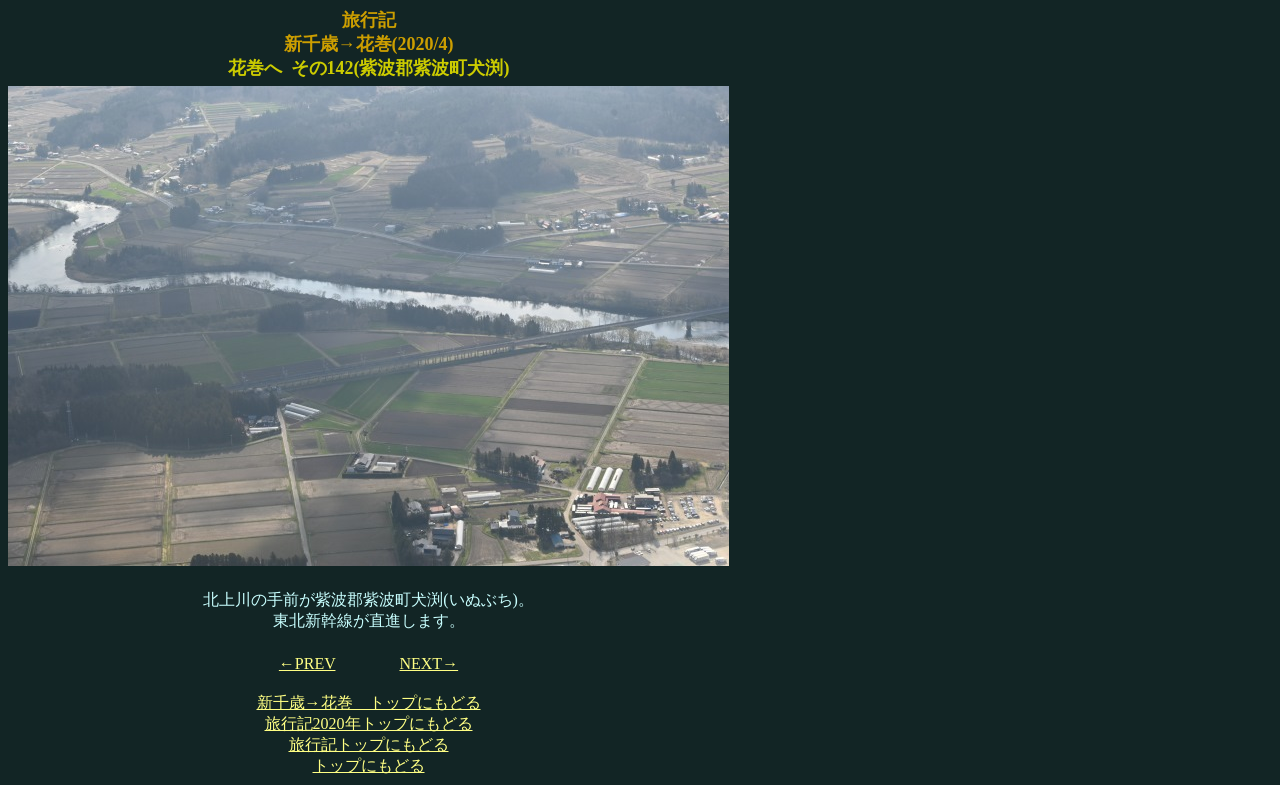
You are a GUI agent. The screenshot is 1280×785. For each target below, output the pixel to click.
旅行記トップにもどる (369, 744)
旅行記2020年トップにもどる (369, 723)
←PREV (307, 663)
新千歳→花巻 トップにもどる (369, 702)
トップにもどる (369, 765)
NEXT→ (428, 663)
